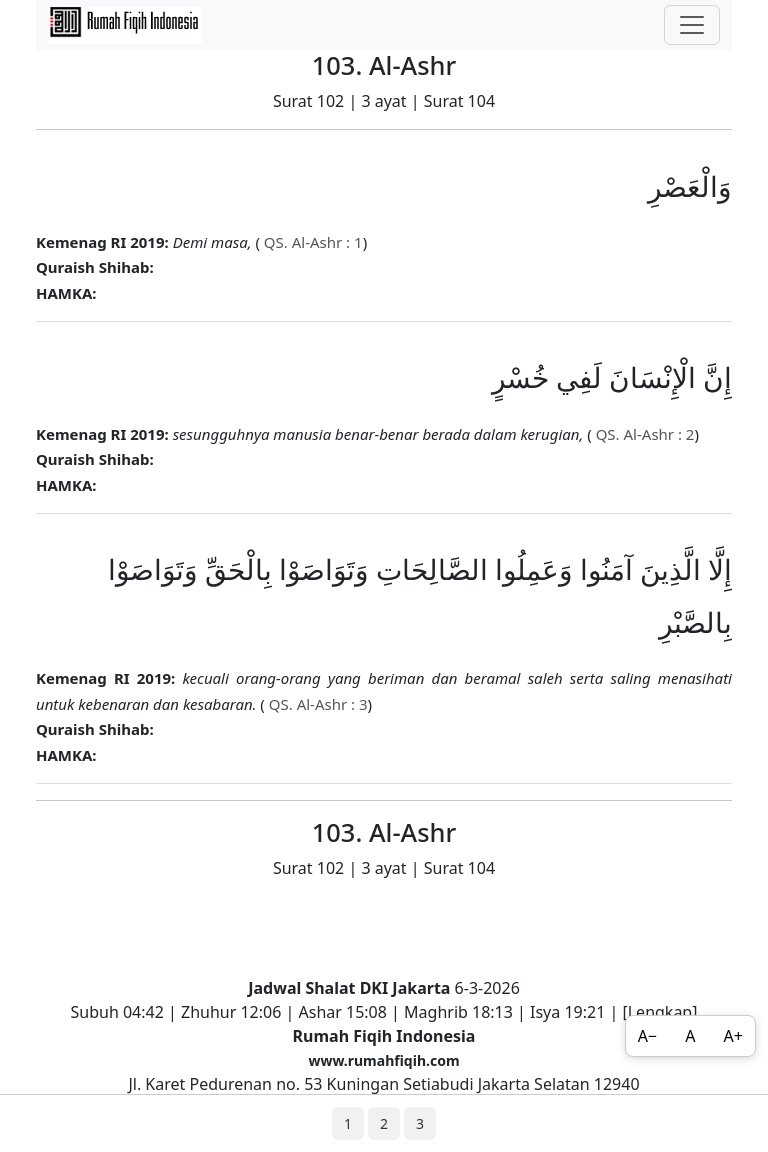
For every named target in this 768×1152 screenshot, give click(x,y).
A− (647, 1036)
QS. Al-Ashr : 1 (311, 242)
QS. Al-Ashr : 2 (643, 434)
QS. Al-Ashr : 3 (316, 704)
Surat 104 (459, 101)
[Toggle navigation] (692, 25)
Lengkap (660, 1012)
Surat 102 (308, 101)
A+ (733, 1036)
